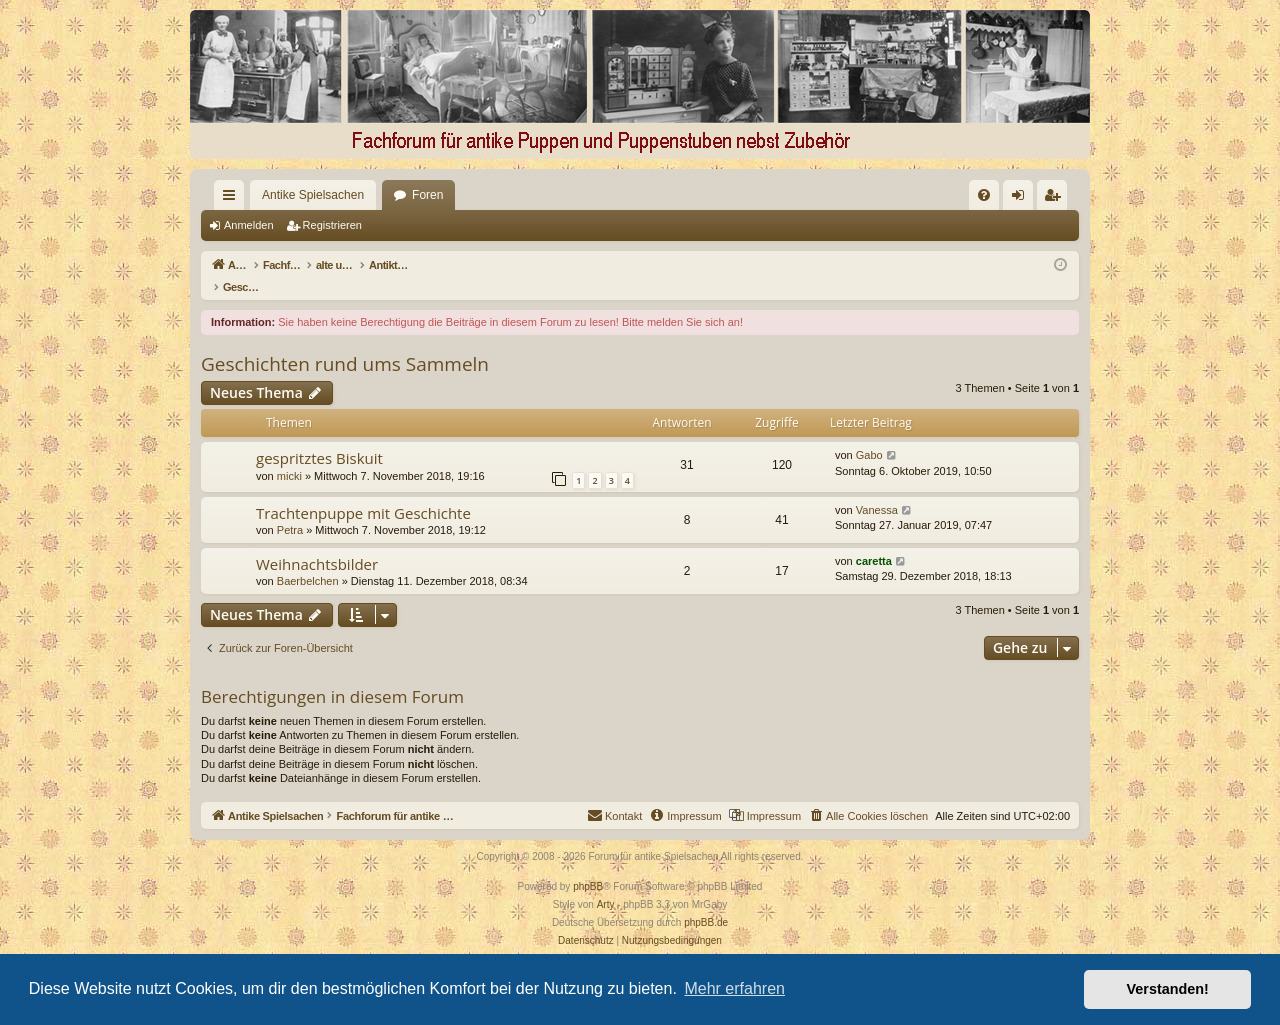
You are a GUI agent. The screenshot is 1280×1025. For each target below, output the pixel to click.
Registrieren (332, 225)
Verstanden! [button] (1168, 989)
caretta (874, 540)
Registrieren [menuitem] (1056, 199)
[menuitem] (779, 195)
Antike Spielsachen (277, 195)
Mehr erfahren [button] (734, 988)
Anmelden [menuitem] (1022, 199)
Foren (391, 195)
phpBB (588, 865)
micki (289, 455)
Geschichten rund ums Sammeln (345, 343)
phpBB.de (706, 901)
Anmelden (249, 225)
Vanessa (877, 489)
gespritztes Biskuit (319, 437)
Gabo (869, 434)
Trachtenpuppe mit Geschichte (363, 492)
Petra (290, 509)
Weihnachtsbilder (317, 543)
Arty (606, 883)
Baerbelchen (308, 560)
